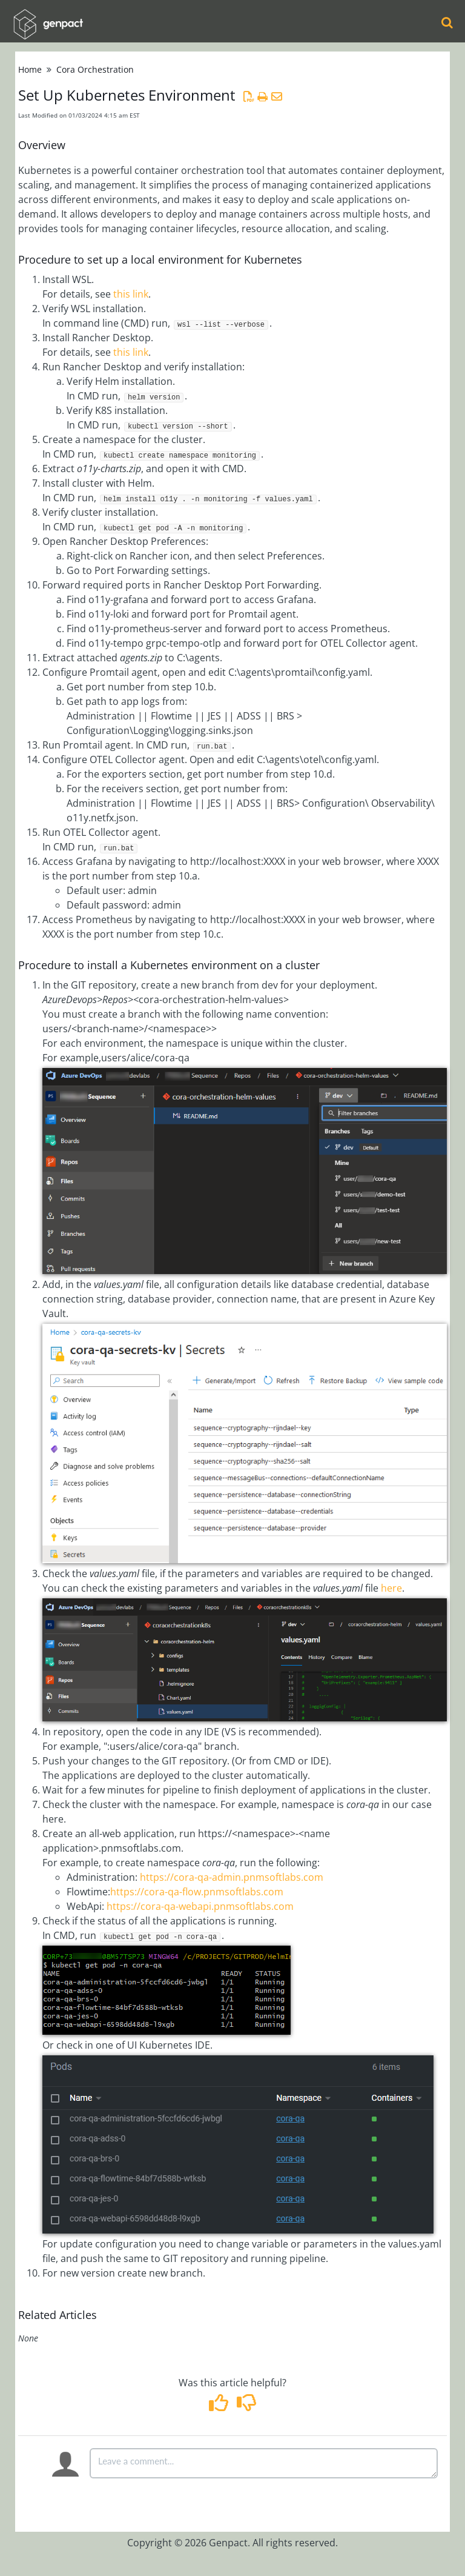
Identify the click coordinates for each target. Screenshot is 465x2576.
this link (130, 294)
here (391, 1588)
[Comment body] (264, 2463)
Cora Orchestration (95, 69)
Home (30, 69)
